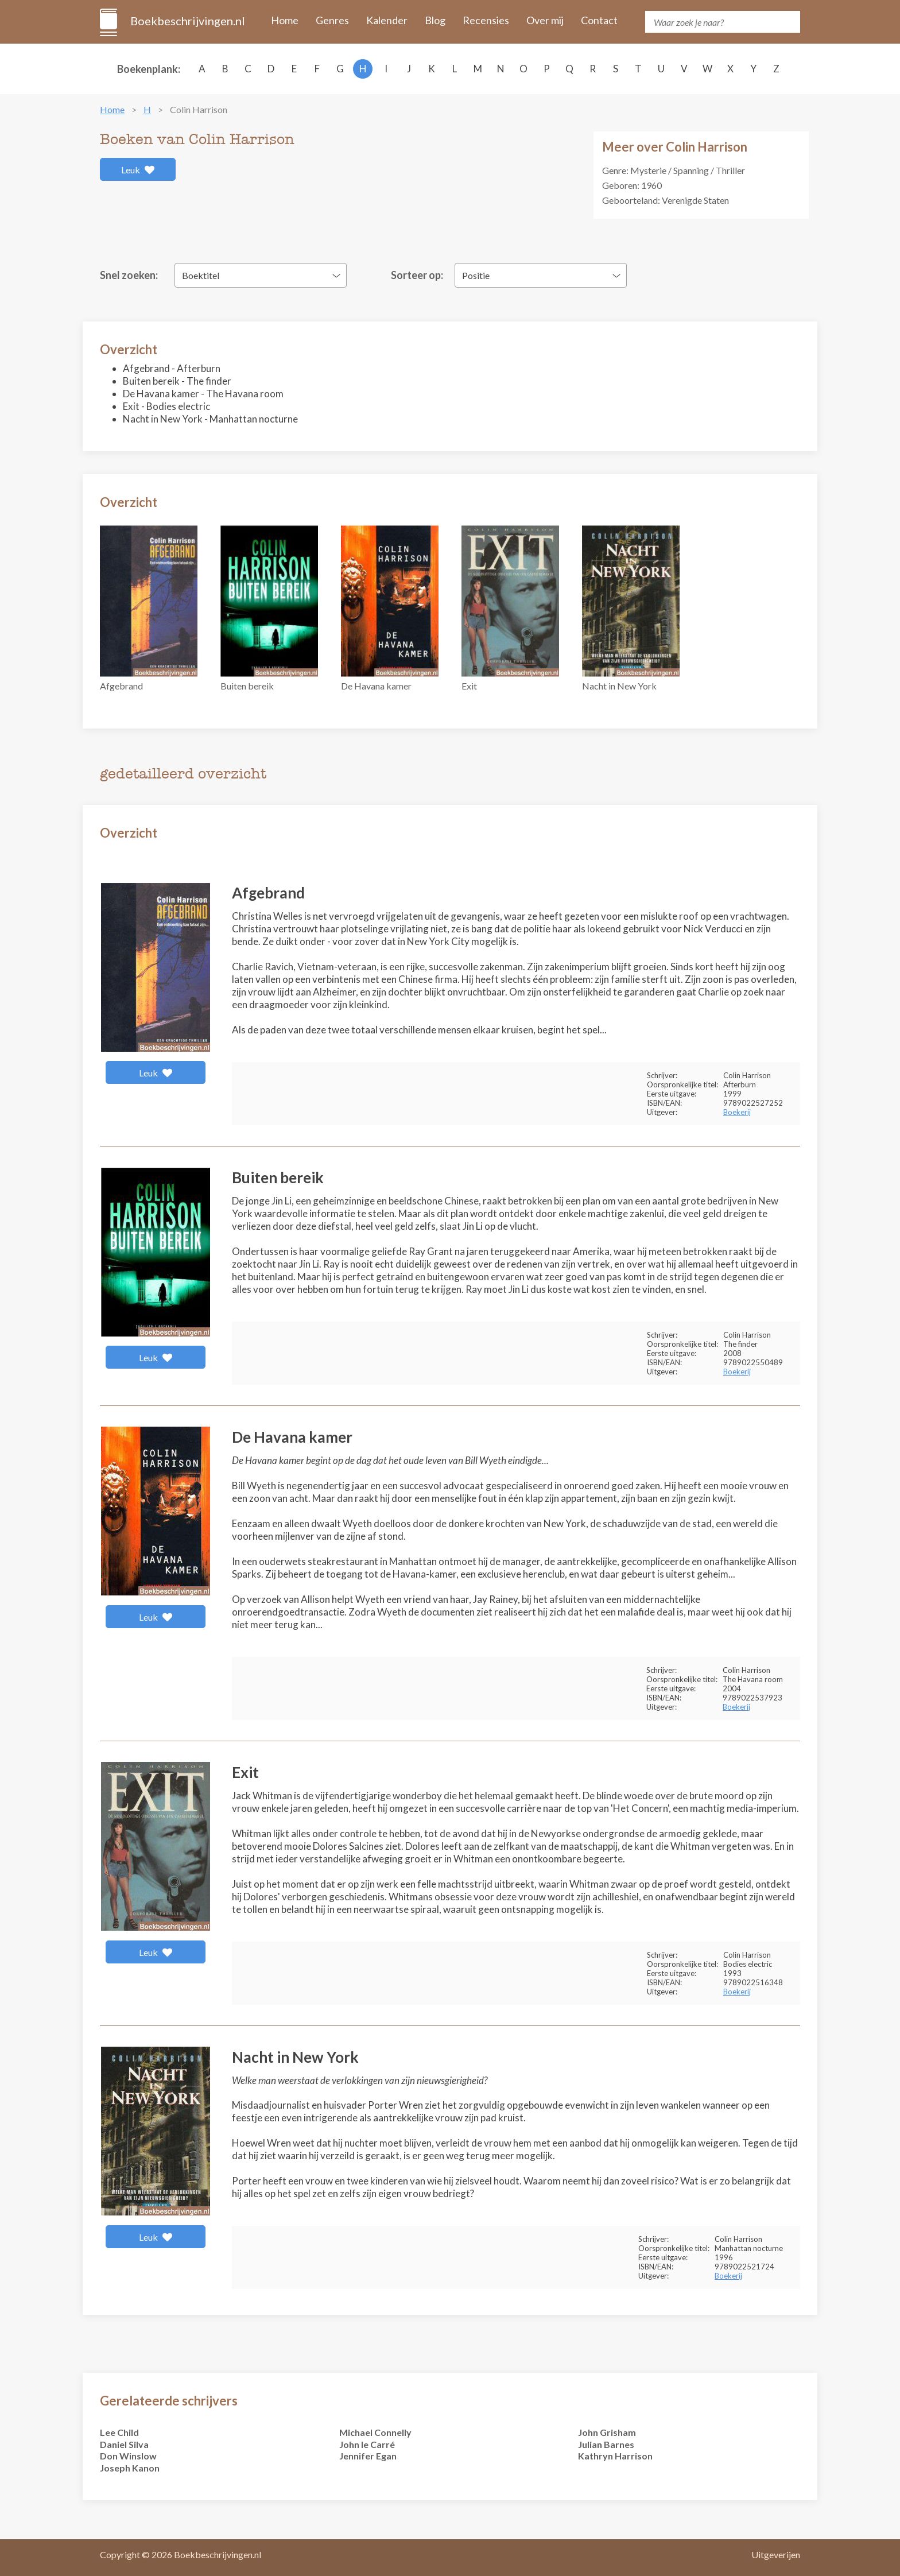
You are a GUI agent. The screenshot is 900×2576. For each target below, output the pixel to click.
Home (284, 20)
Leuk (138, 169)
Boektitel (200, 275)
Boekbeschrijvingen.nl (186, 21)
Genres (332, 20)
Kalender (387, 20)
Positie (476, 275)
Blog (435, 20)
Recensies (486, 20)
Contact (599, 20)
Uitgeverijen (775, 2554)
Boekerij (737, 1112)
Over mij (545, 20)
